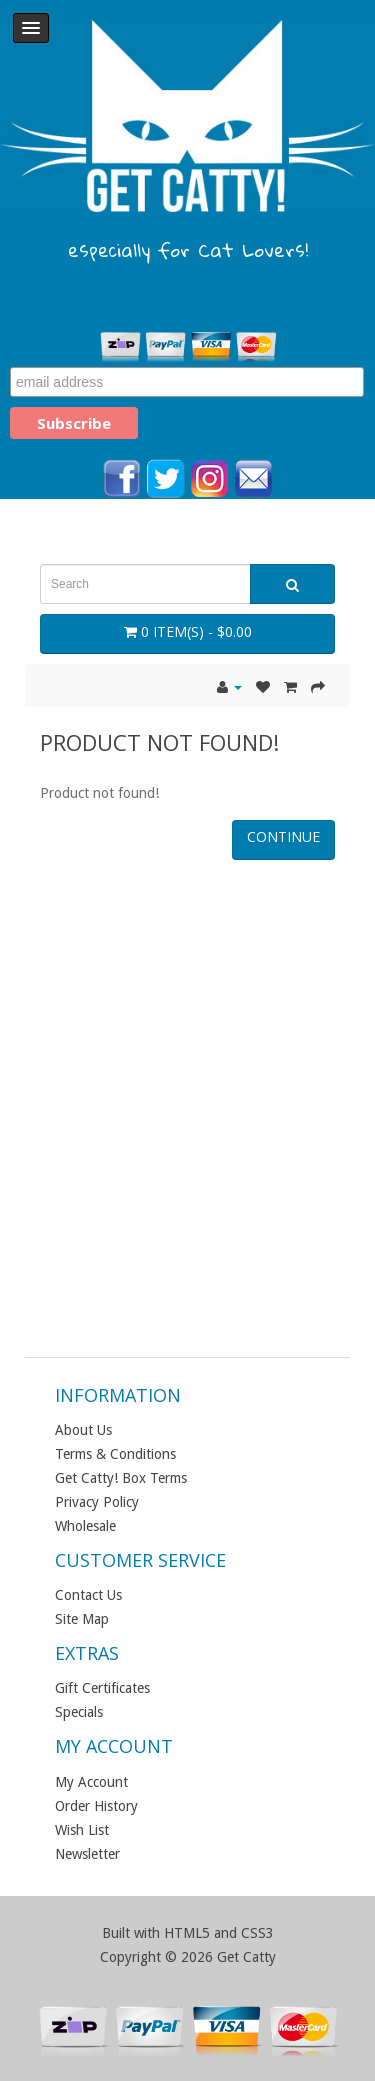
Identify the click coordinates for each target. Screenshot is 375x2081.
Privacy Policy (97, 1502)
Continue (283, 836)
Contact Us (88, 1595)
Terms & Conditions (115, 1454)
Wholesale (85, 1526)
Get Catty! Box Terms (121, 1478)
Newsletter (87, 1854)
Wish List (82, 1830)
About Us (83, 1430)
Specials (79, 1712)
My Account (91, 1782)
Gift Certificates (102, 1688)
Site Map (82, 1619)
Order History (96, 1806)
